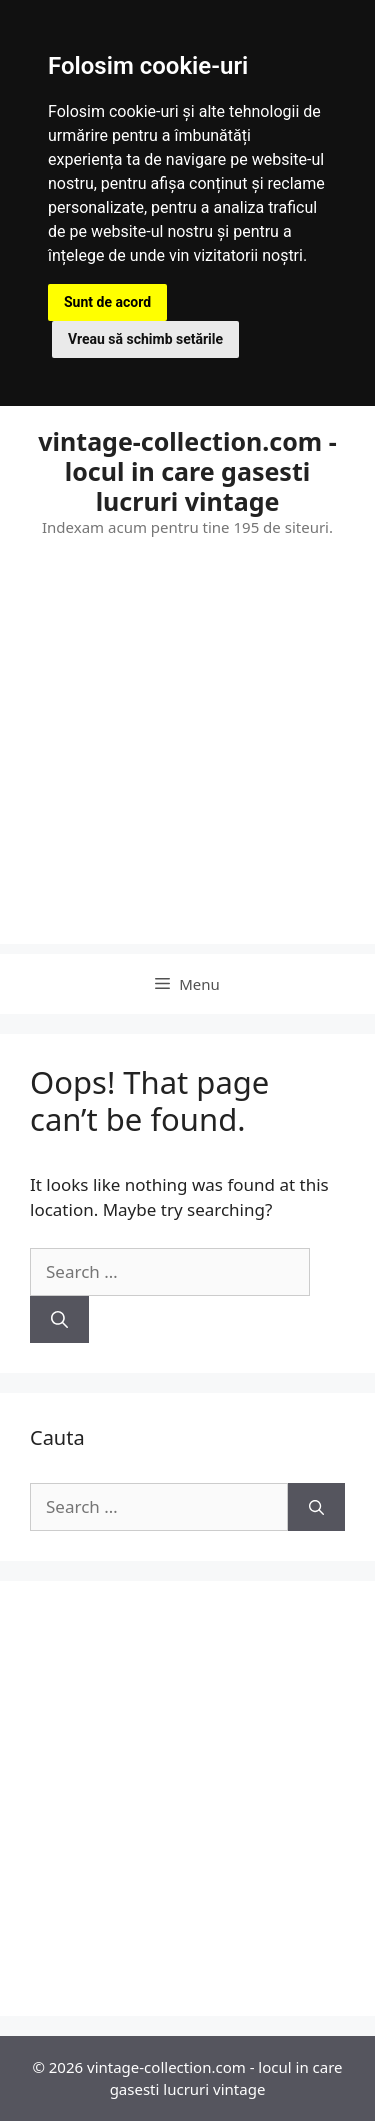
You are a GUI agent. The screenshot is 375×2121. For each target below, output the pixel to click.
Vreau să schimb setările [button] (145, 339)
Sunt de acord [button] (107, 302)
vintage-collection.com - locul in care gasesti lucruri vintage (187, 471)
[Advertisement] (187, 756)
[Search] (59, 1320)
